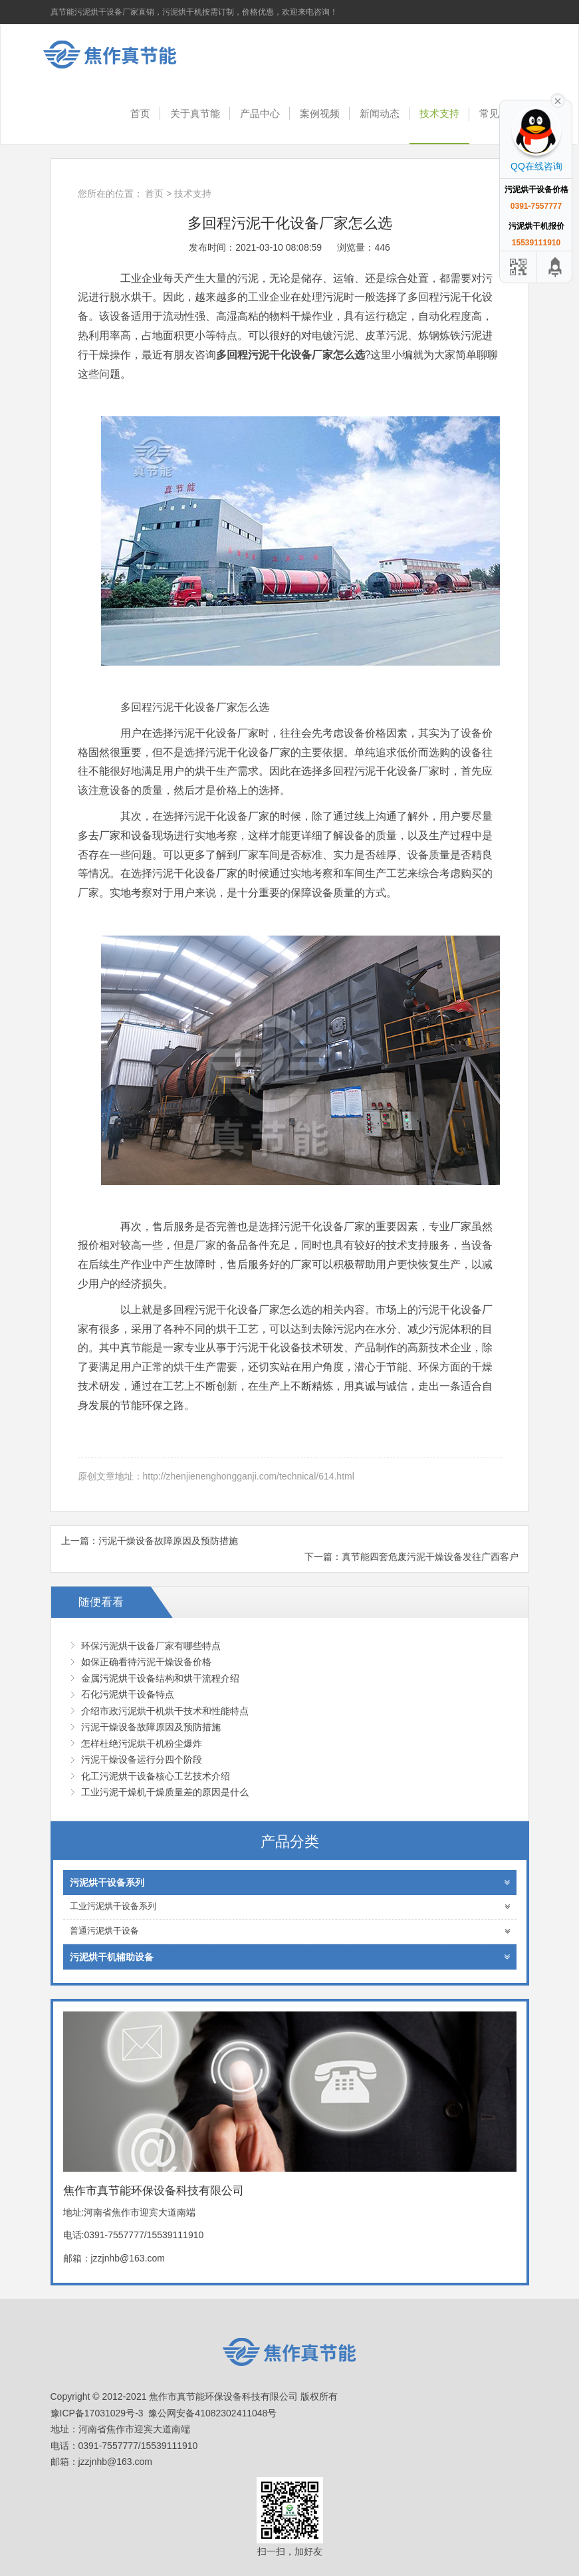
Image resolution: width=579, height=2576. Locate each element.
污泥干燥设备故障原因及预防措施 (168, 1540)
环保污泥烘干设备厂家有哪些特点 (151, 1645)
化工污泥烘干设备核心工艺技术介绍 (155, 1776)
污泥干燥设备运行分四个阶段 (141, 1759)
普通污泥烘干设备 (290, 1931)
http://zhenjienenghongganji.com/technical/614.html (248, 1476)
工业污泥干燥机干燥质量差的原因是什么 (165, 1792)
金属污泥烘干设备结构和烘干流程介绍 (160, 1678)
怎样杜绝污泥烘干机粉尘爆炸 (141, 1743)
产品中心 (260, 113)
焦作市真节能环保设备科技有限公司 (120, 54)
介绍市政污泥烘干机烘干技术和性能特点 (165, 1711)
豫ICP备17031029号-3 (97, 2413)
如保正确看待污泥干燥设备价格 (146, 1661)
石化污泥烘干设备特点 (127, 1694)
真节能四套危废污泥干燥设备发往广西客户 (430, 1556)
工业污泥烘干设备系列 (290, 1907)
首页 (140, 113)
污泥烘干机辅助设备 (290, 1957)
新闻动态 (380, 113)
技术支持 (439, 113)
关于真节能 (195, 113)
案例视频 (320, 113)
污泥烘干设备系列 (290, 1882)
